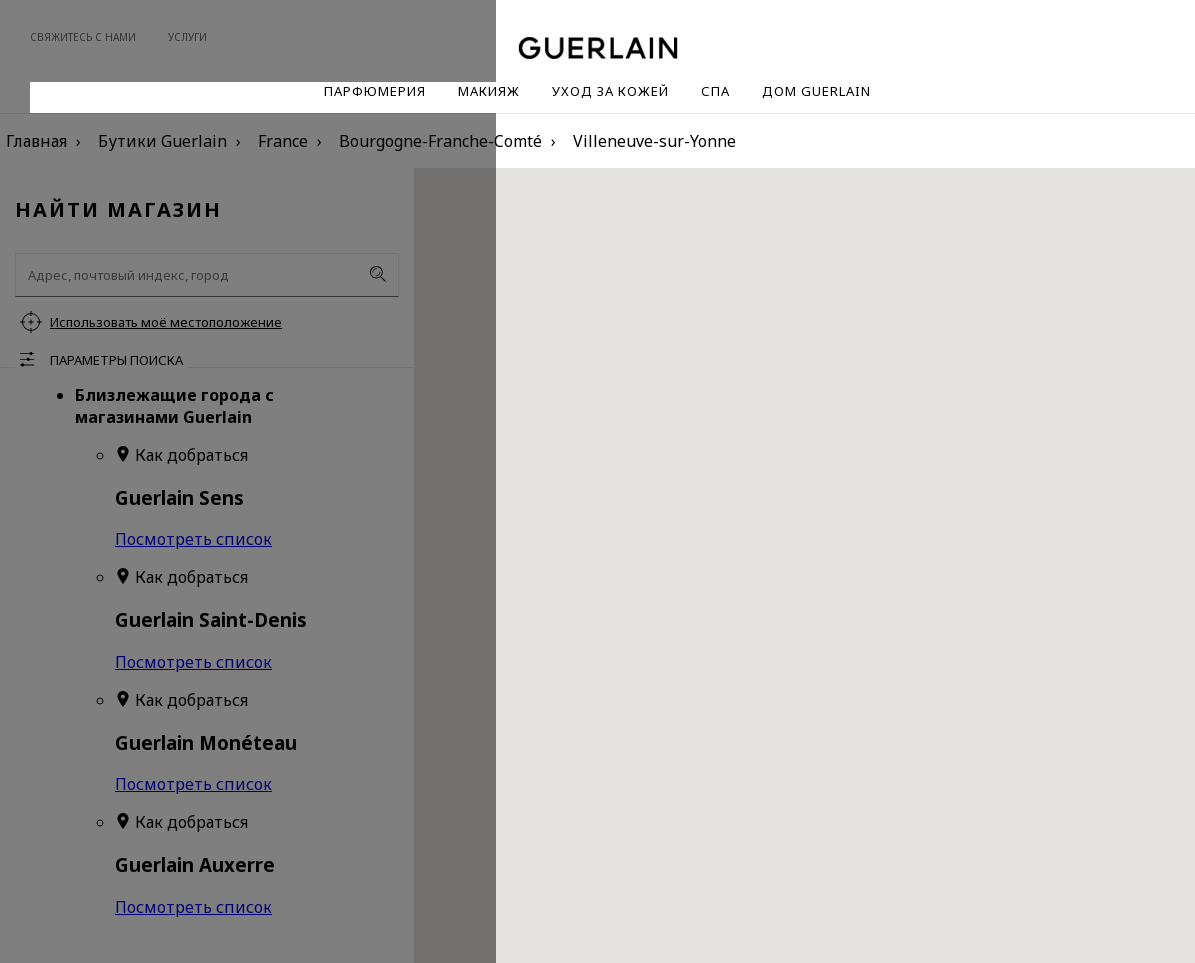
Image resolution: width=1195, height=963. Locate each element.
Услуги (187, 37)
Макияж (489, 91)
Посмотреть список (193, 539)
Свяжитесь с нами (83, 37)
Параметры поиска (116, 360)
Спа (715, 91)
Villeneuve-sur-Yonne (654, 141)
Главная (36, 141)
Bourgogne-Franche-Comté (440, 141)
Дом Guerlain (816, 91)
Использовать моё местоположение (166, 322)
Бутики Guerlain (162, 141)
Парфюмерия (375, 91)
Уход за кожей (610, 91)
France (283, 141)
